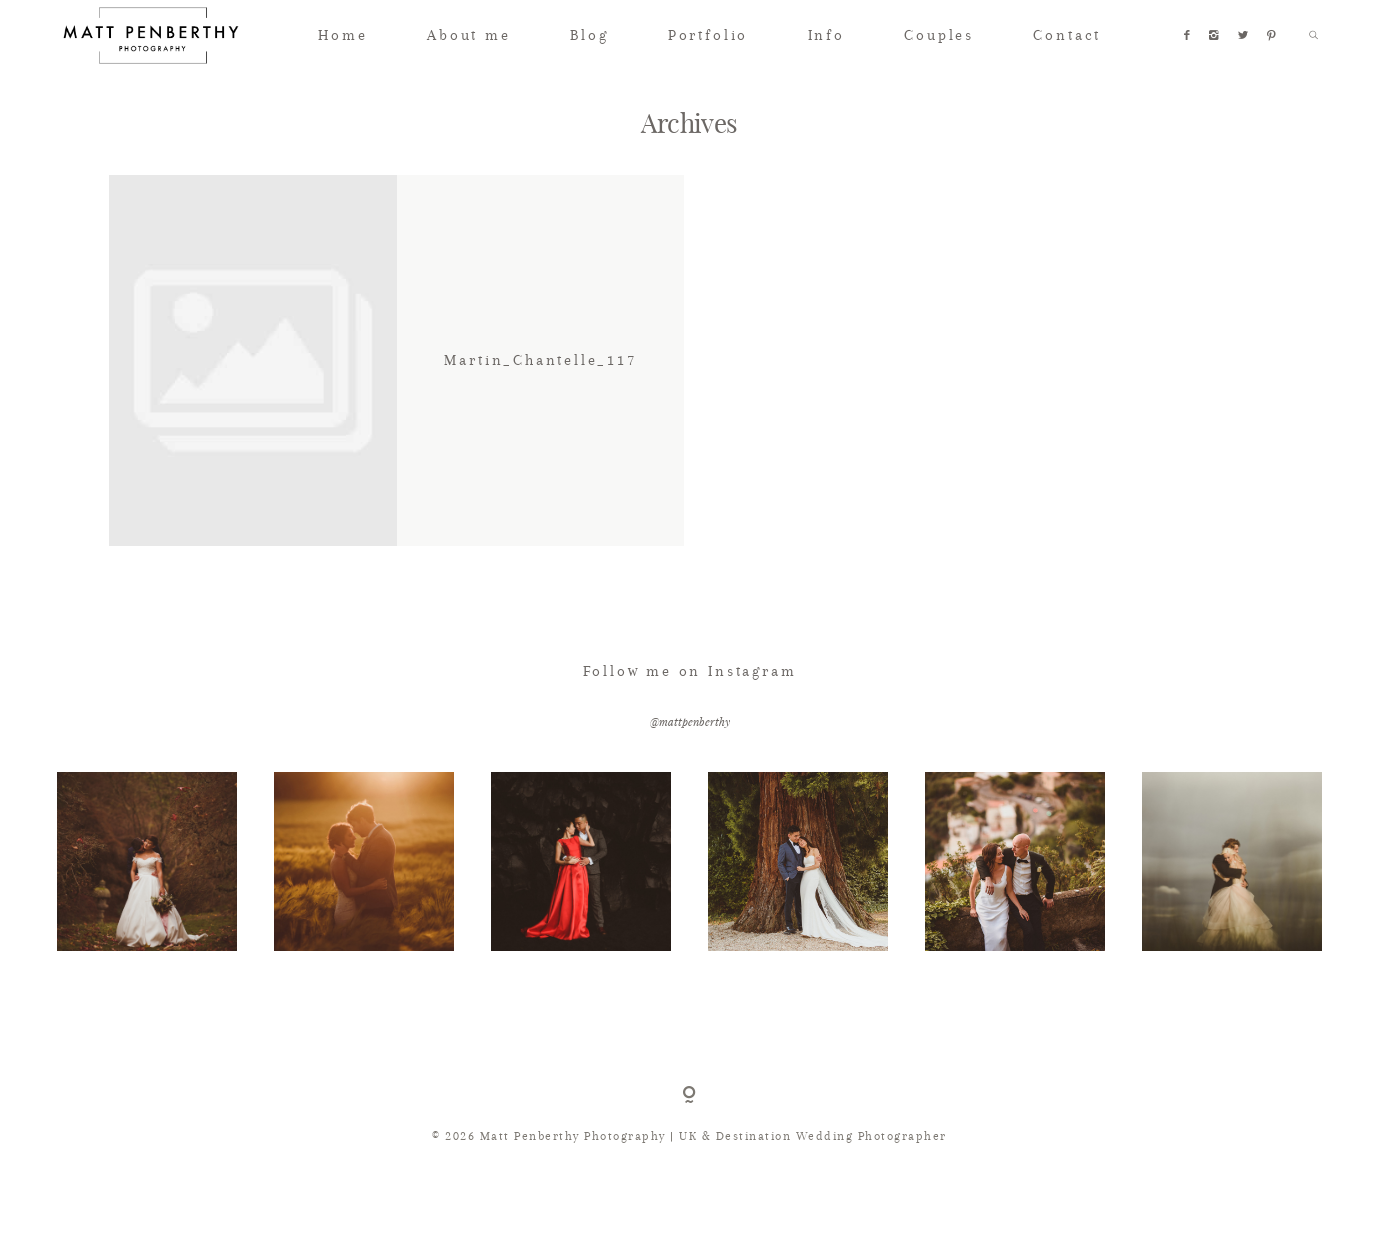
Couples (939, 35)
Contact (1067, 35)
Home (342, 35)
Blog (589, 35)
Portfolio (708, 35)
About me (469, 35)
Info (826, 35)
